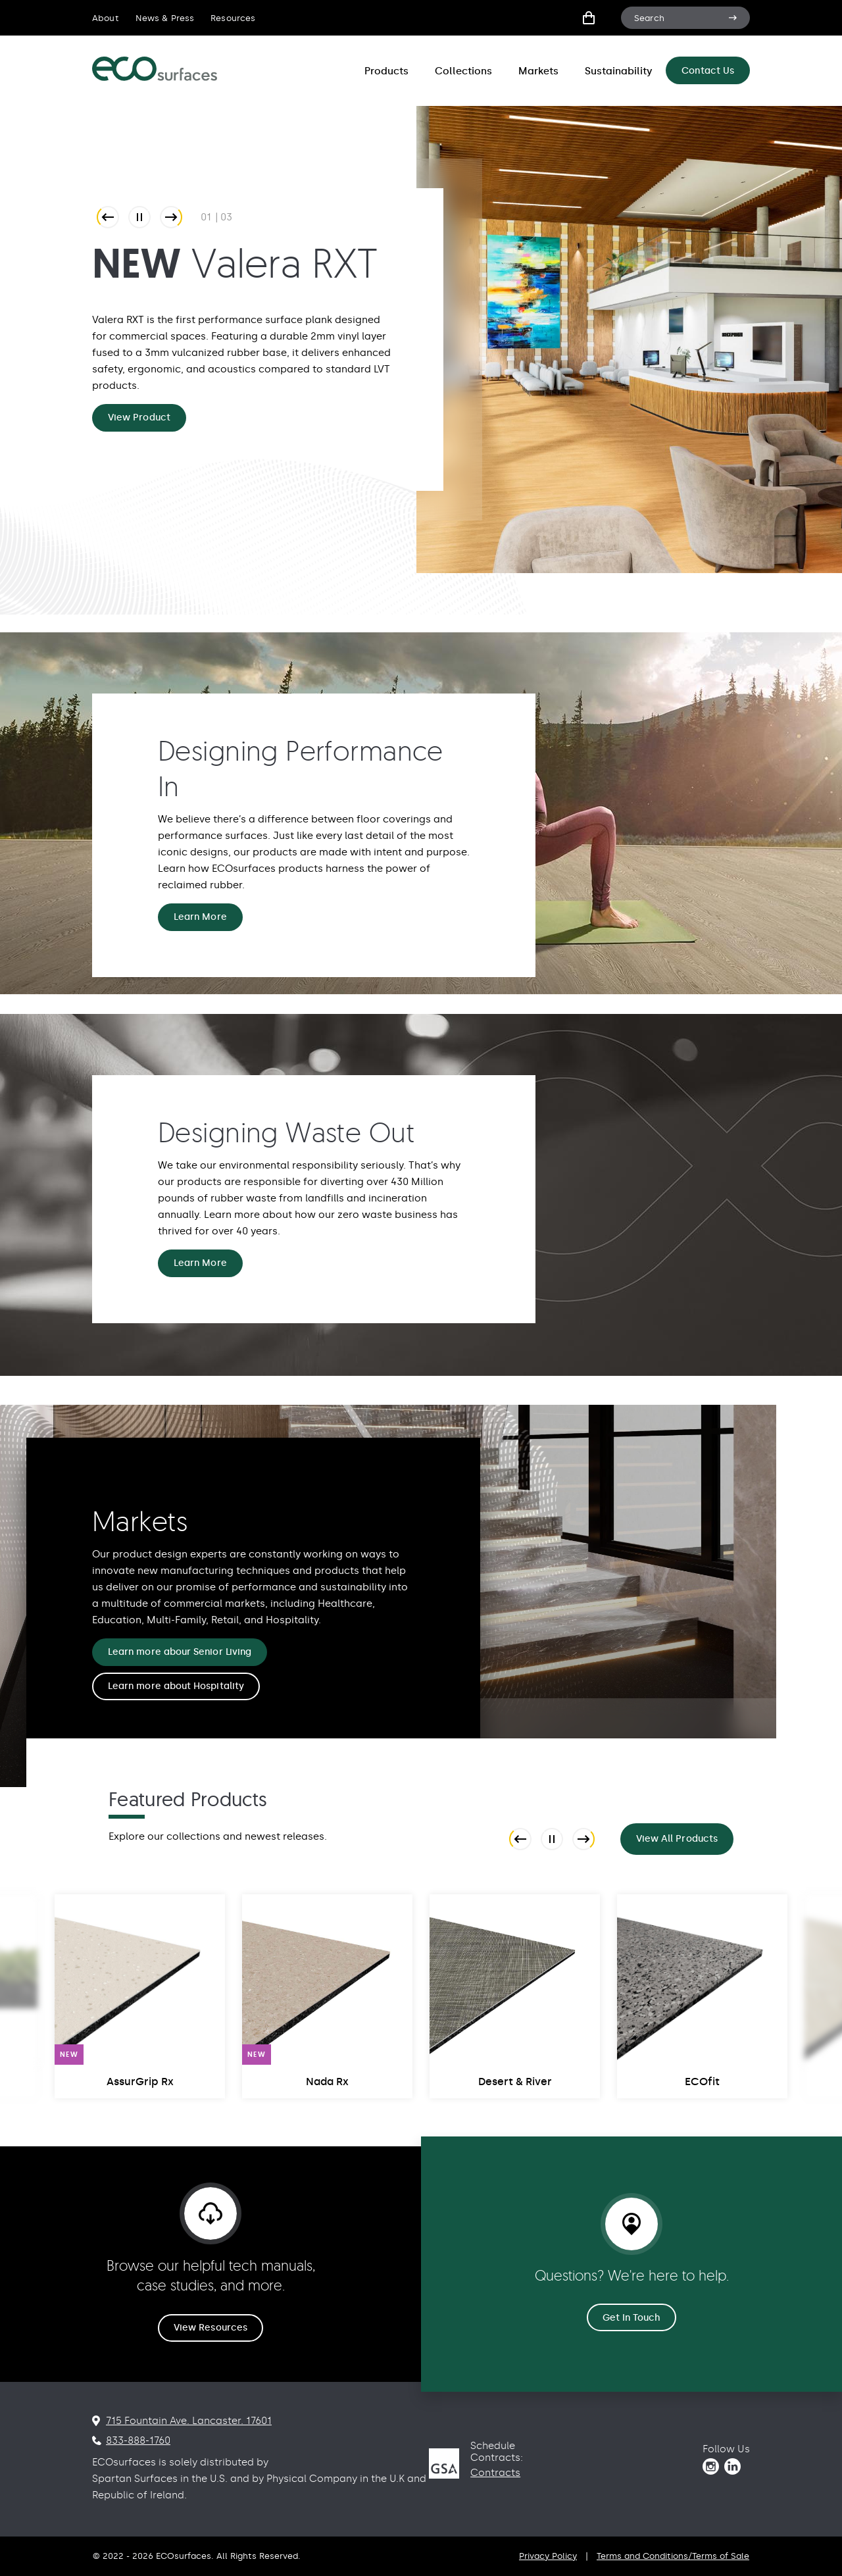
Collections (463, 71)
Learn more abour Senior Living (179, 1651)
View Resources (210, 2327)
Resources (232, 18)
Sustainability (619, 71)
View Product (139, 417)
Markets (538, 71)
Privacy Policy (548, 2556)
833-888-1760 (138, 2440)
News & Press (165, 18)
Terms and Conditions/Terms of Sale (673, 2556)
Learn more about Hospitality (176, 1686)
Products (386, 71)
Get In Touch (632, 2317)
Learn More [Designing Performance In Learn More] (200, 916)
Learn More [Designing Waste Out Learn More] (200, 1263)
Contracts (495, 2473)
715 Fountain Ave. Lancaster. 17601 (189, 2421)
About (105, 18)
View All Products (677, 1838)
